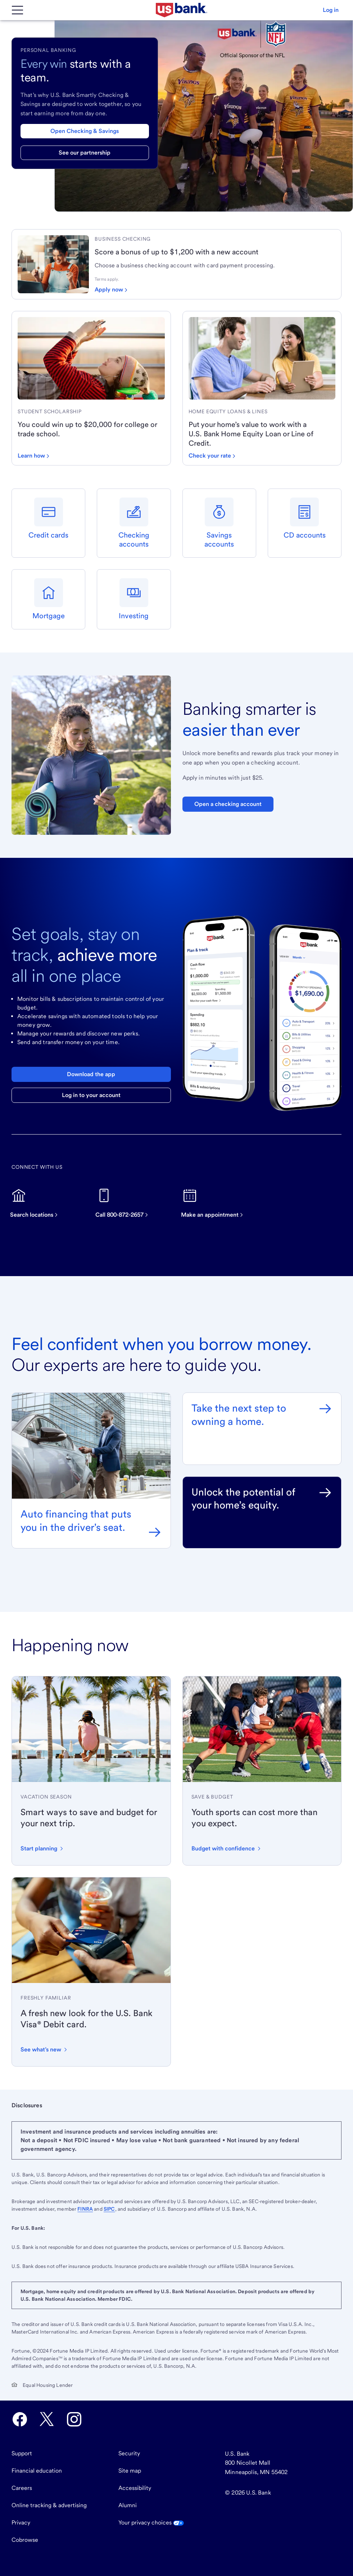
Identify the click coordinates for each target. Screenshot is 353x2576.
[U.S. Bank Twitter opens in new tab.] (47, 2419)
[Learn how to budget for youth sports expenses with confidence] (226, 1848)
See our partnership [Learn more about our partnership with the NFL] (84, 152)
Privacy (21, 2522)
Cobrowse (25, 2539)
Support (22, 2453)
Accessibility (134, 2487)
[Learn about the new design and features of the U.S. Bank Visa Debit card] (44, 2049)
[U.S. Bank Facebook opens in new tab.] (20, 2419)
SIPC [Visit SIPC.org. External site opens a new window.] (109, 2209)
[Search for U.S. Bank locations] (37, 1203)
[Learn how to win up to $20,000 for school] (33, 455)
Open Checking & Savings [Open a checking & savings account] (84, 131)
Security (129, 2453)
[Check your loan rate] (212, 455)
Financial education (37, 2470)
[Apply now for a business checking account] (111, 289)
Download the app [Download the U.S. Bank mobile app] (91, 1074)
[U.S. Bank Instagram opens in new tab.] (74, 2419)
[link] (215, 239)
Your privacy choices (151, 2522)
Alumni (127, 2505)
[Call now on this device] (125, 1203)
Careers (22, 2487)
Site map (129, 2470)
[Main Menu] (17, 10)
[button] (330, 10)
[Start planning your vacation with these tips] (42, 1848)
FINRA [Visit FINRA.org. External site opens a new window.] (85, 2209)
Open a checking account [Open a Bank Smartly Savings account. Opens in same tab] (228, 804)
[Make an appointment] (215, 1203)
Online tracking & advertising (49, 2505)
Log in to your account (91, 1095)
